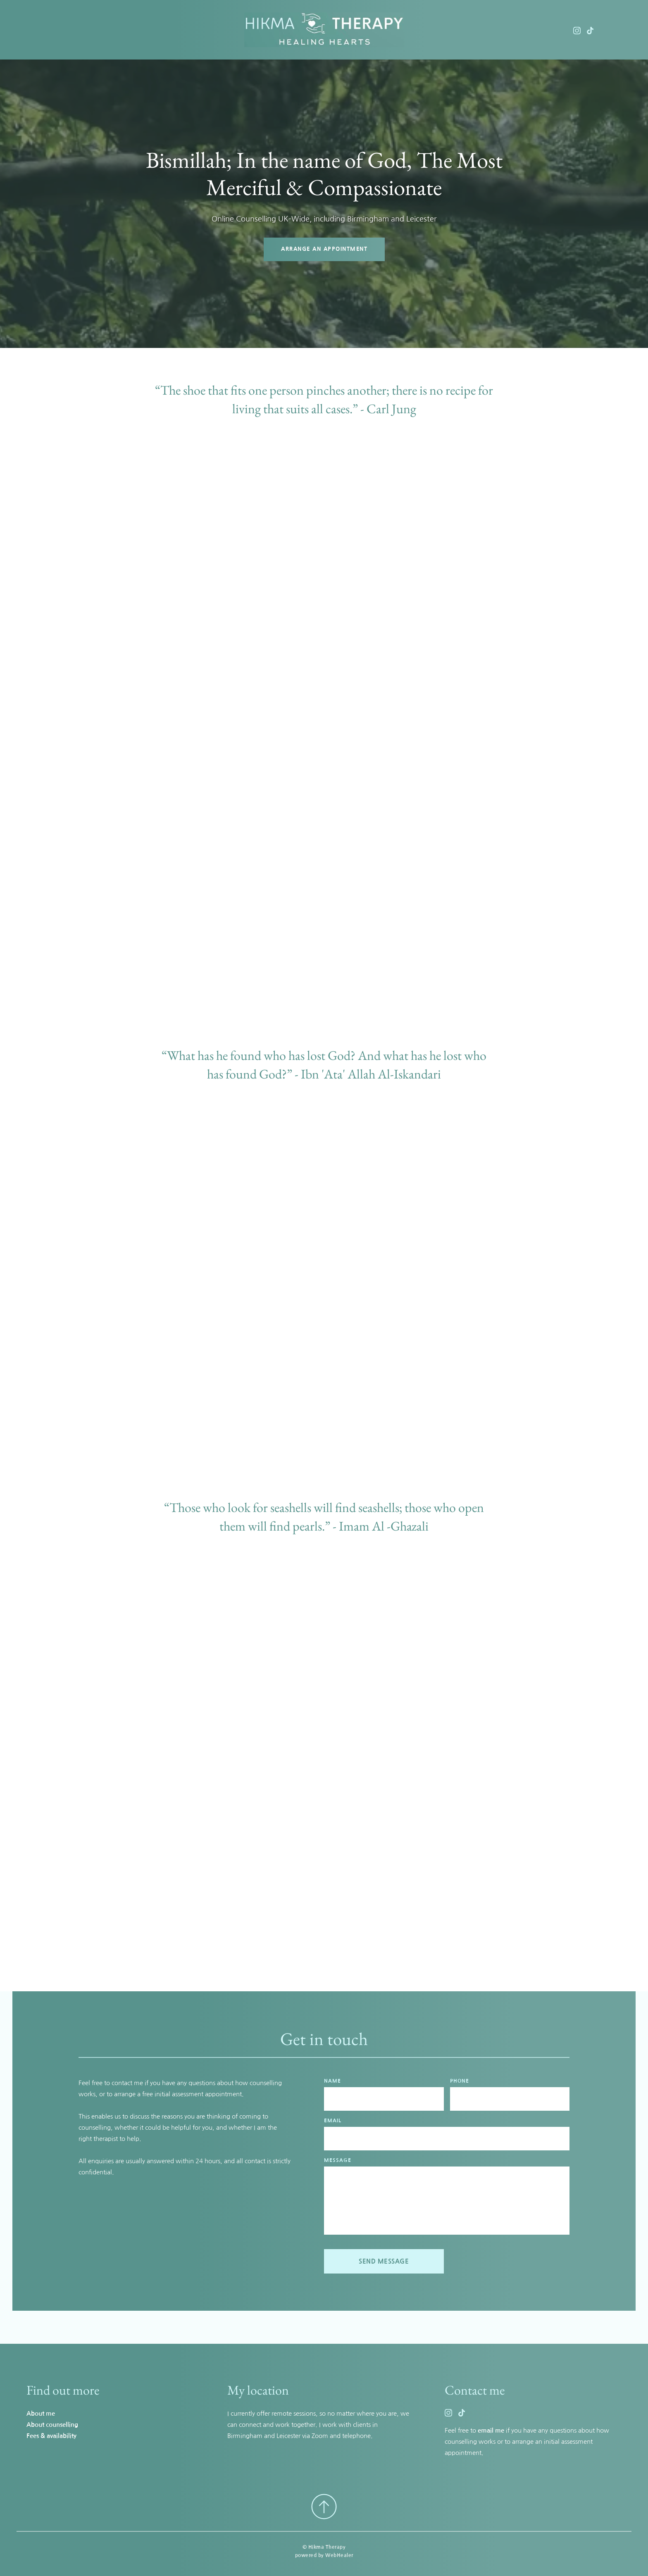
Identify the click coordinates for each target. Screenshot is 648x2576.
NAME (332, 2080)
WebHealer (339, 2555)
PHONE (459, 2080)
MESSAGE (337, 2160)
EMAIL (332, 2120)
